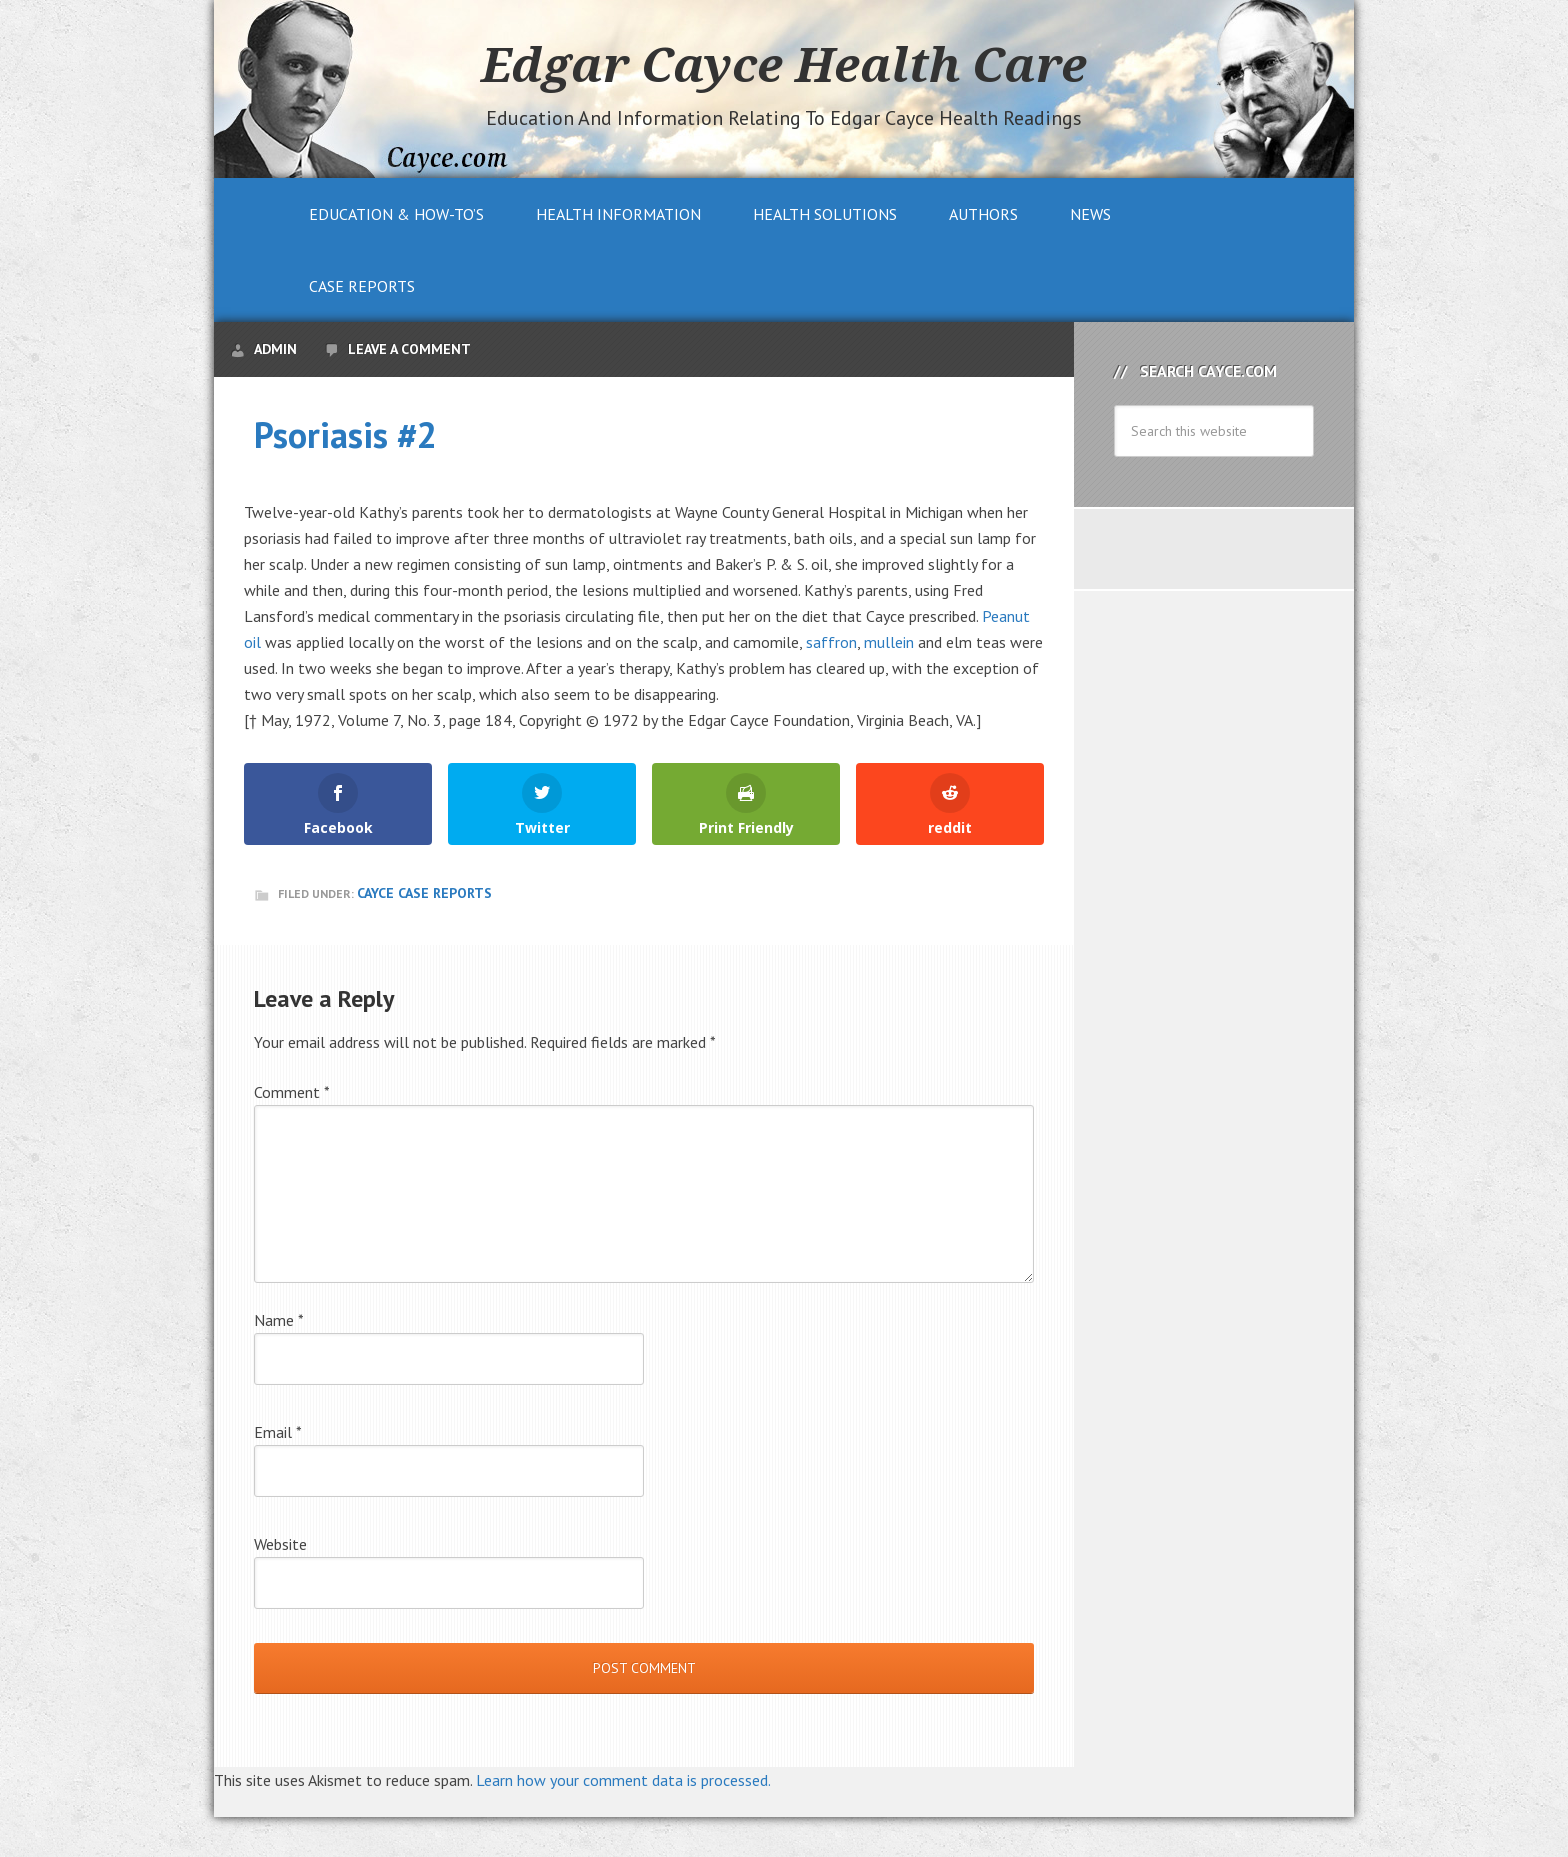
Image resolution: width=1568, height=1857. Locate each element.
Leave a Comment (409, 349)
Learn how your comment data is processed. (623, 1780)
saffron (831, 642)
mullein (889, 642)
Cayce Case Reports (424, 893)
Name (279, 1320)
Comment (292, 1092)
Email (278, 1432)
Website (280, 1544)
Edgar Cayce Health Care (784, 64)
